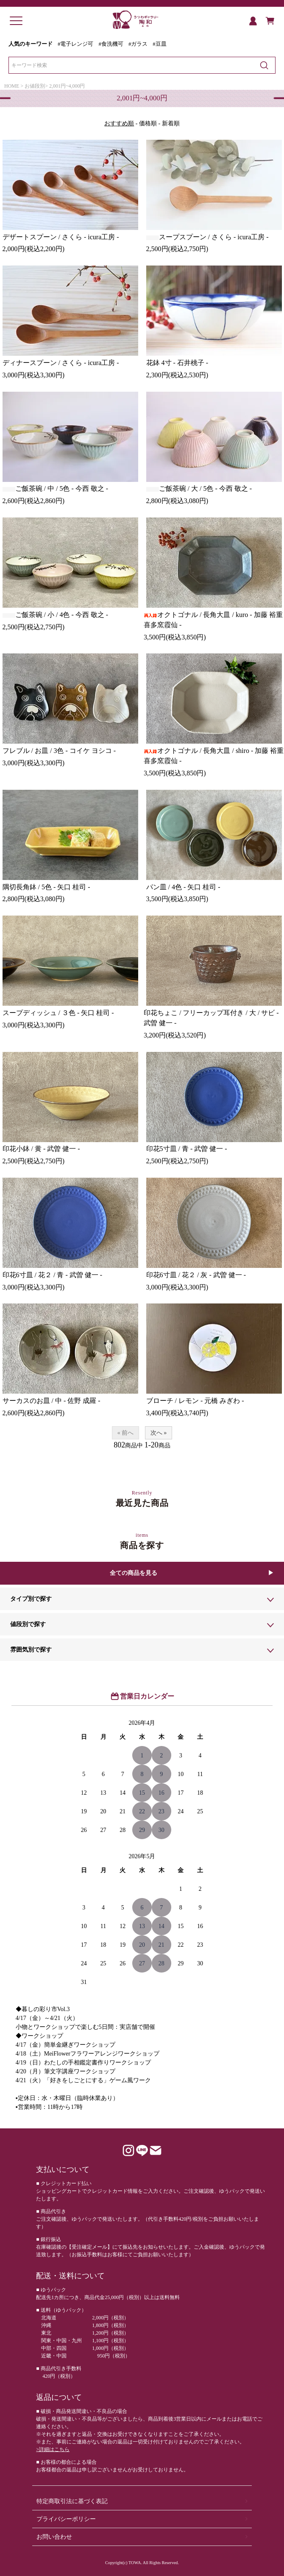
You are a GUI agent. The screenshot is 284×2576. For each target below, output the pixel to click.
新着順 (171, 123)
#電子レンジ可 (75, 44)
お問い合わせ (54, 2537)
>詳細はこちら (53, 2449)
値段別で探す (28, 1624)
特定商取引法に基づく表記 (72, 2501)
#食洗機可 (111, 44)
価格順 (148, 123)
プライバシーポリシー (66, 2519)
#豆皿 (159, 44)
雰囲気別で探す (31, 1649)
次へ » (158, 1433)
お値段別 (35, 86)
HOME (11, 86)
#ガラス (138, 44)
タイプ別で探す (31, 1599)
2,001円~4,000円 (67, 86)
